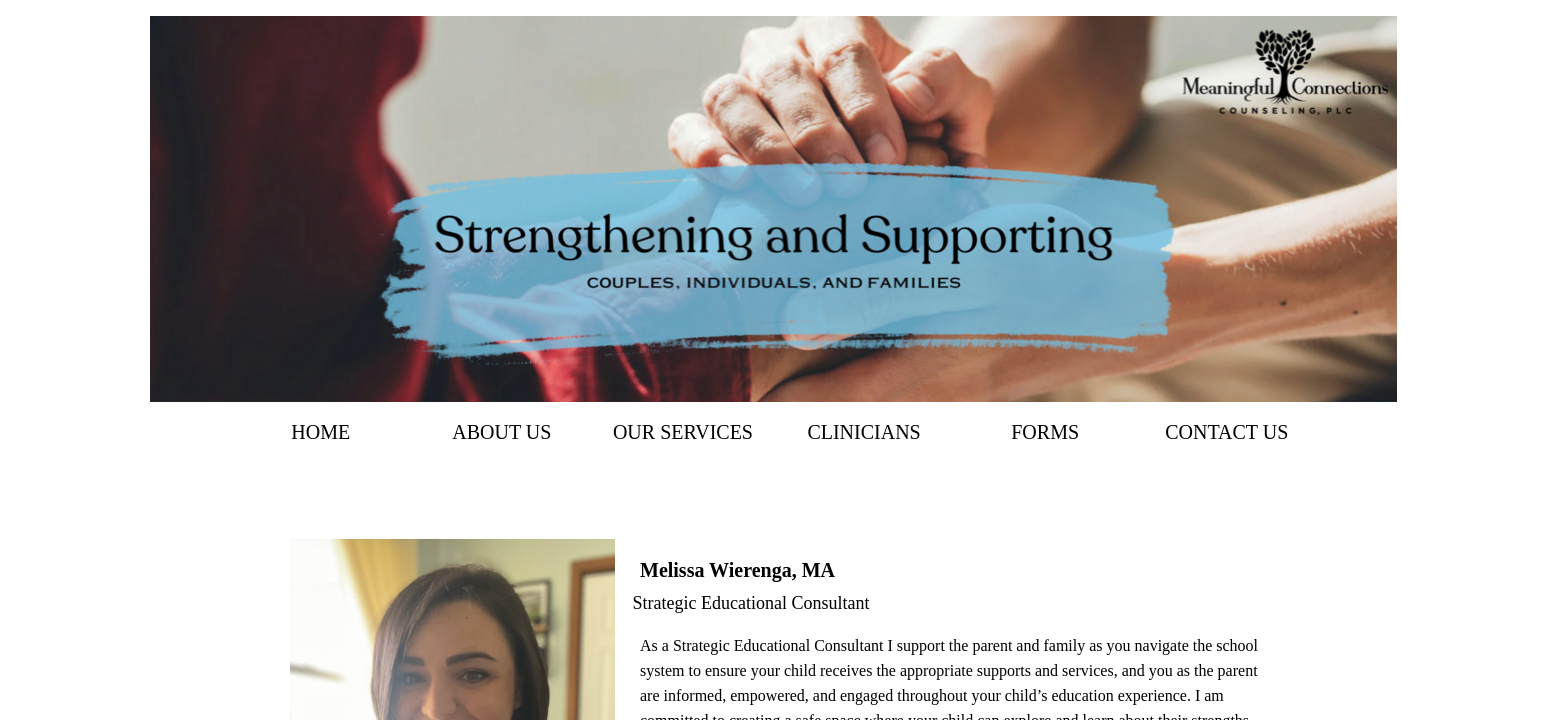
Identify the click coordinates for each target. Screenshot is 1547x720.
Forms (1045, 432)
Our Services (683, 432)
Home (320, 432)
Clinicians (863, 432)
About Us (501, 432)
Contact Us (1226, 432)
